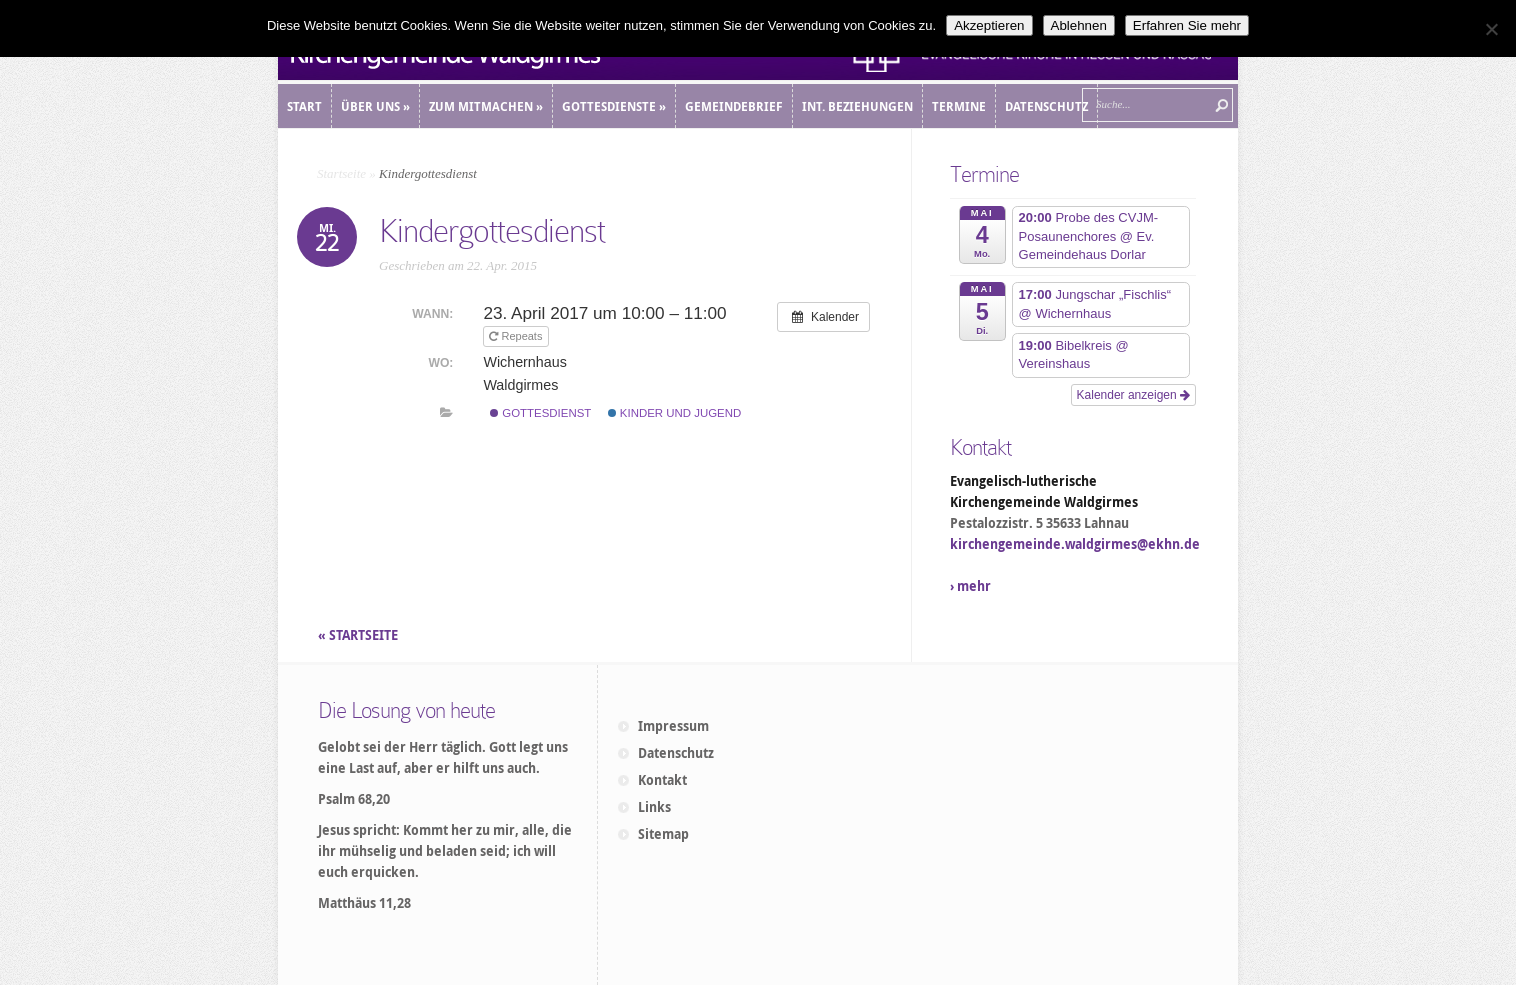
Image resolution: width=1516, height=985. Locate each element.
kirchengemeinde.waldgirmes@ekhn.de (1075, 544)
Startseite (341, 173)
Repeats (517, 336)
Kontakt (662, 780)
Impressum (673, 726)
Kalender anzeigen (1133, 395)
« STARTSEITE (359, 635)
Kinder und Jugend (675, 413)
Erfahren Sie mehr (1187, 25)
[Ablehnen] (1491, 29)
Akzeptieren (989, 25)
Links (654, 807)
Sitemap (663, 834)
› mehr (970, 586)
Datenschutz (676, 753)
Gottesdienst (540, 413)
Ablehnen (1079, 25)
